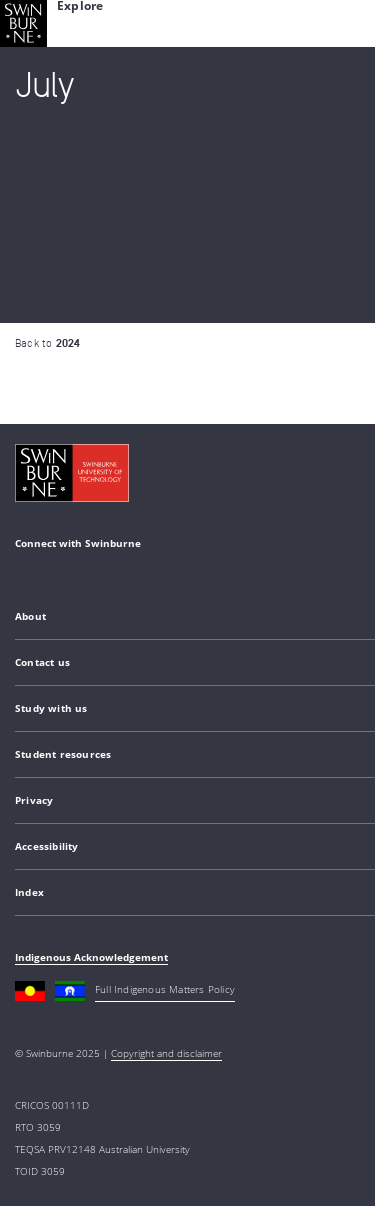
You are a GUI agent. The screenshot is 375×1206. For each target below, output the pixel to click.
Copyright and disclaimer (166, 1053)
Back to (47, 343)
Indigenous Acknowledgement (91, 957)
